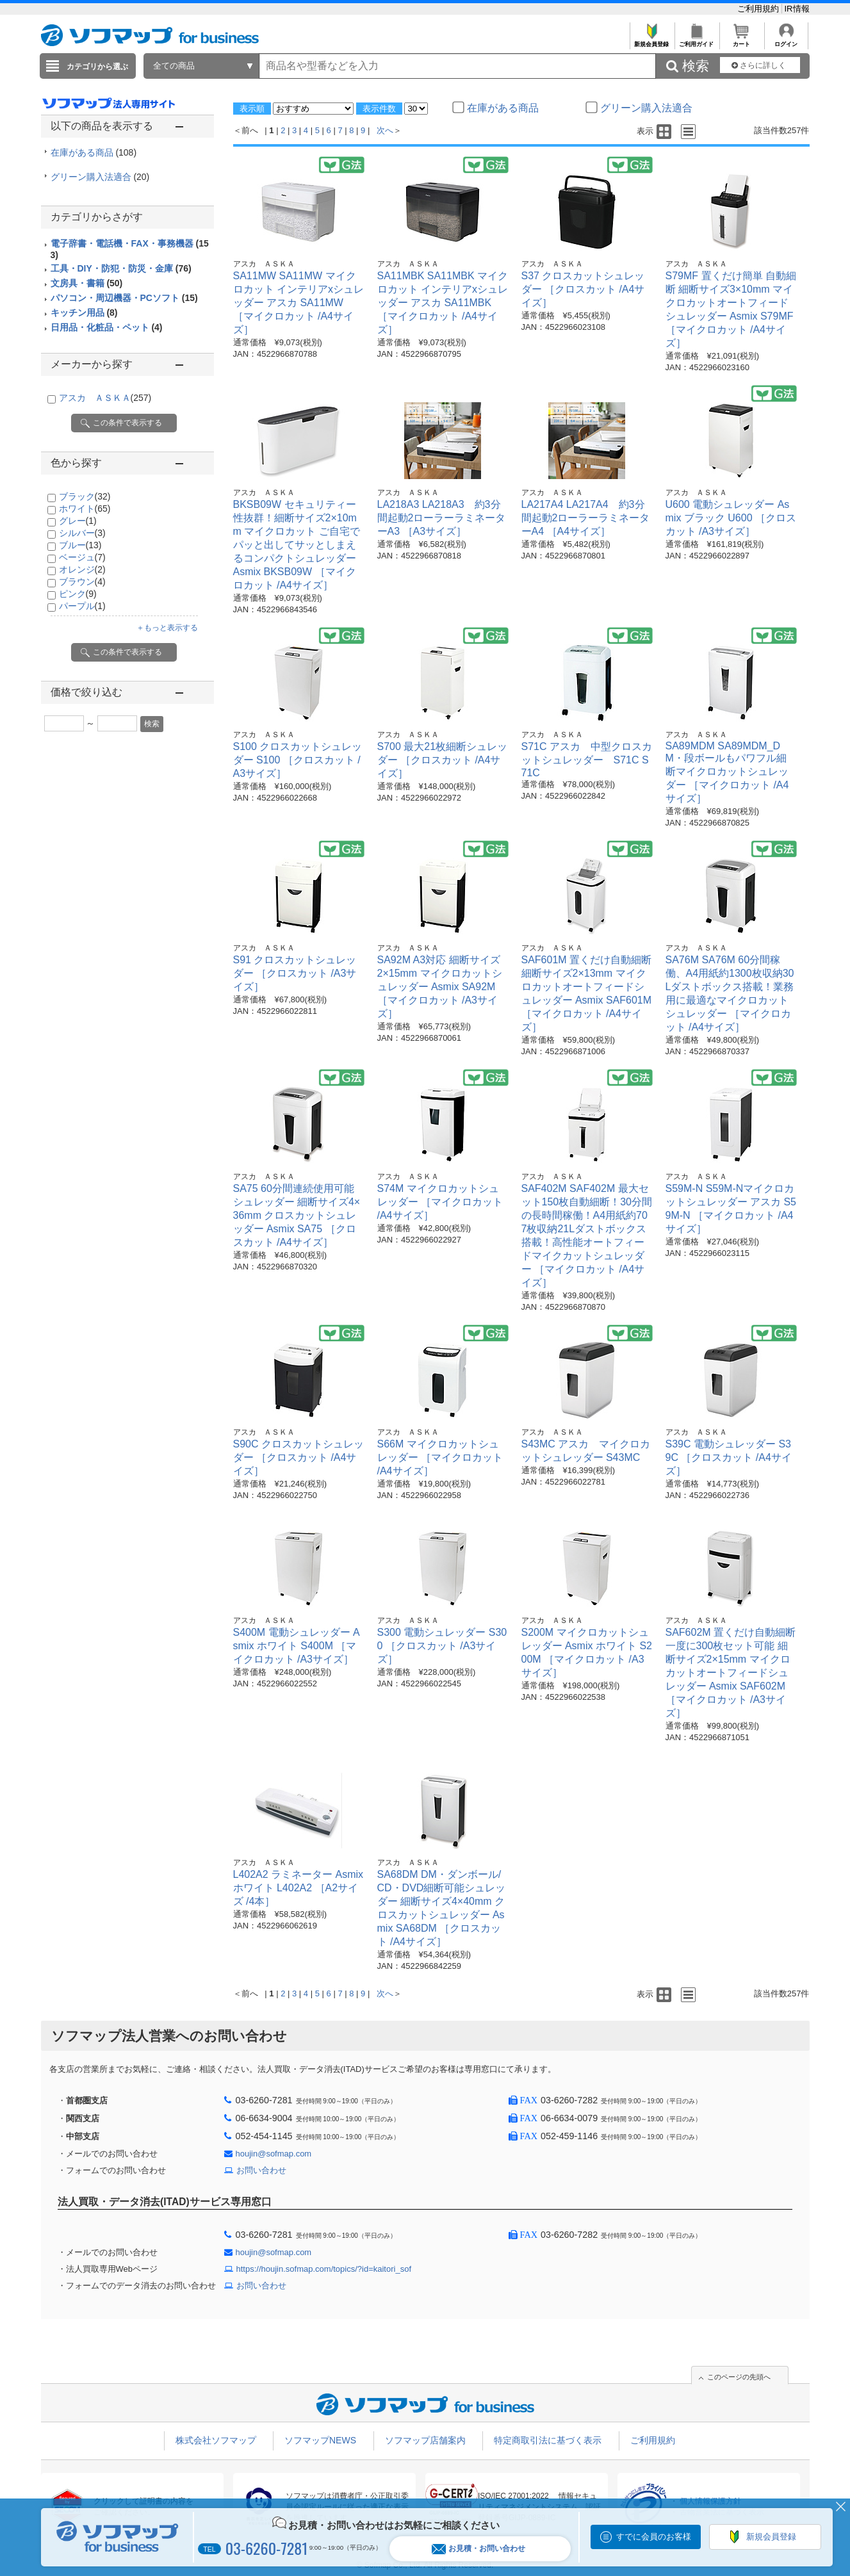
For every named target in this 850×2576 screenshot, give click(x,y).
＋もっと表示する (167, 627)
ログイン (786, 40)
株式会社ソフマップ (216, 2440)
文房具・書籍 (87, 283)
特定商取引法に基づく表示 (547, 2440)
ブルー (80, 545)
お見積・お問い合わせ (478, 2549)
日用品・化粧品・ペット (107, 327)
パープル (82, 606)
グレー (78, 521)
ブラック (85, 496)
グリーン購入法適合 (100, 177)
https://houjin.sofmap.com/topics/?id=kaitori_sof (324, 2269)
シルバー (82, 533)
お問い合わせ (261, 2170)
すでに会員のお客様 (653, 2536)
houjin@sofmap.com (274, 2153)
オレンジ (82, 569)
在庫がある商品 (94, 152)
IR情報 (797, 8)
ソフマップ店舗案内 (425, 2440)
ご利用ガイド (696, 40)
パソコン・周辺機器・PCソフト (124, 298)
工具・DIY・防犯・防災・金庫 (121, 268)
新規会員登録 (652, 40)
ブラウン (82, 581)
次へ (385, 130)
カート (741, 40)
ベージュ (82, 557)
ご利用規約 (759, 8)
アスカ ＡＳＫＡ (105, 398)
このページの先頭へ (739, 2377)
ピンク (78, 594)
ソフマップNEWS (320, 2440)
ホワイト (85, 508)
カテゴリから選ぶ (97, 66)
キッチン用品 (84, 312)
